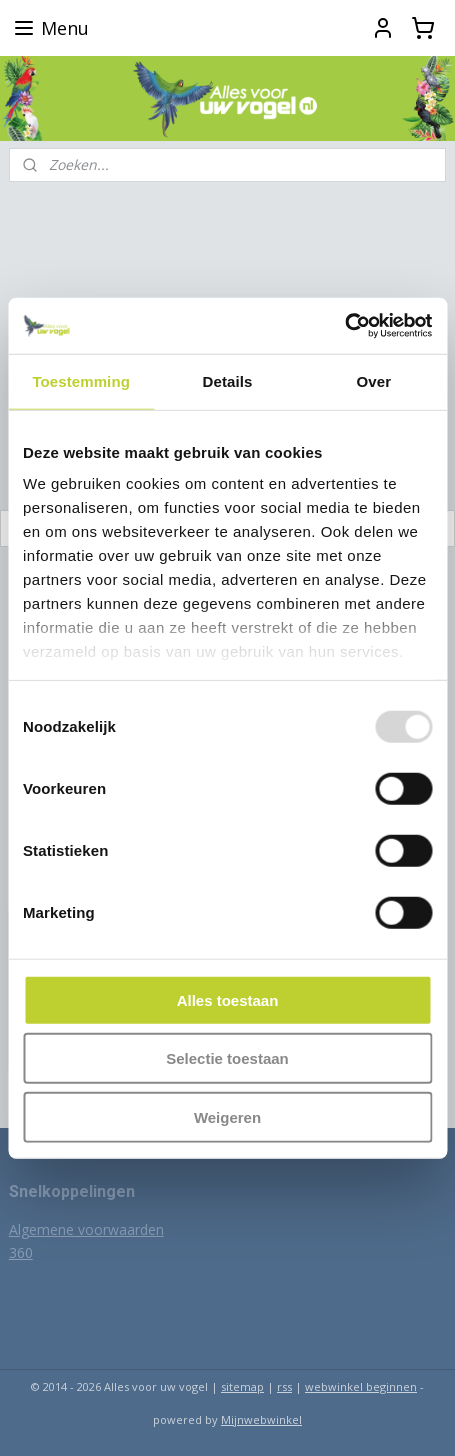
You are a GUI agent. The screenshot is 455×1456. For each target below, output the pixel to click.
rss (284, 1386)
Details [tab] (228, 380)
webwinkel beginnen (361, 1386)
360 (21, 1252)
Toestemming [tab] (81, 380)
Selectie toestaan (227, 1058)
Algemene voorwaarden (86, 1229)
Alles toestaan (228, 999)
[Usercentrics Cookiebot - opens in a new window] (344, 326)
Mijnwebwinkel (261, 1419)
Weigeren (227, 1116)
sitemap (242, 1386)
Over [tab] (374, 380)
